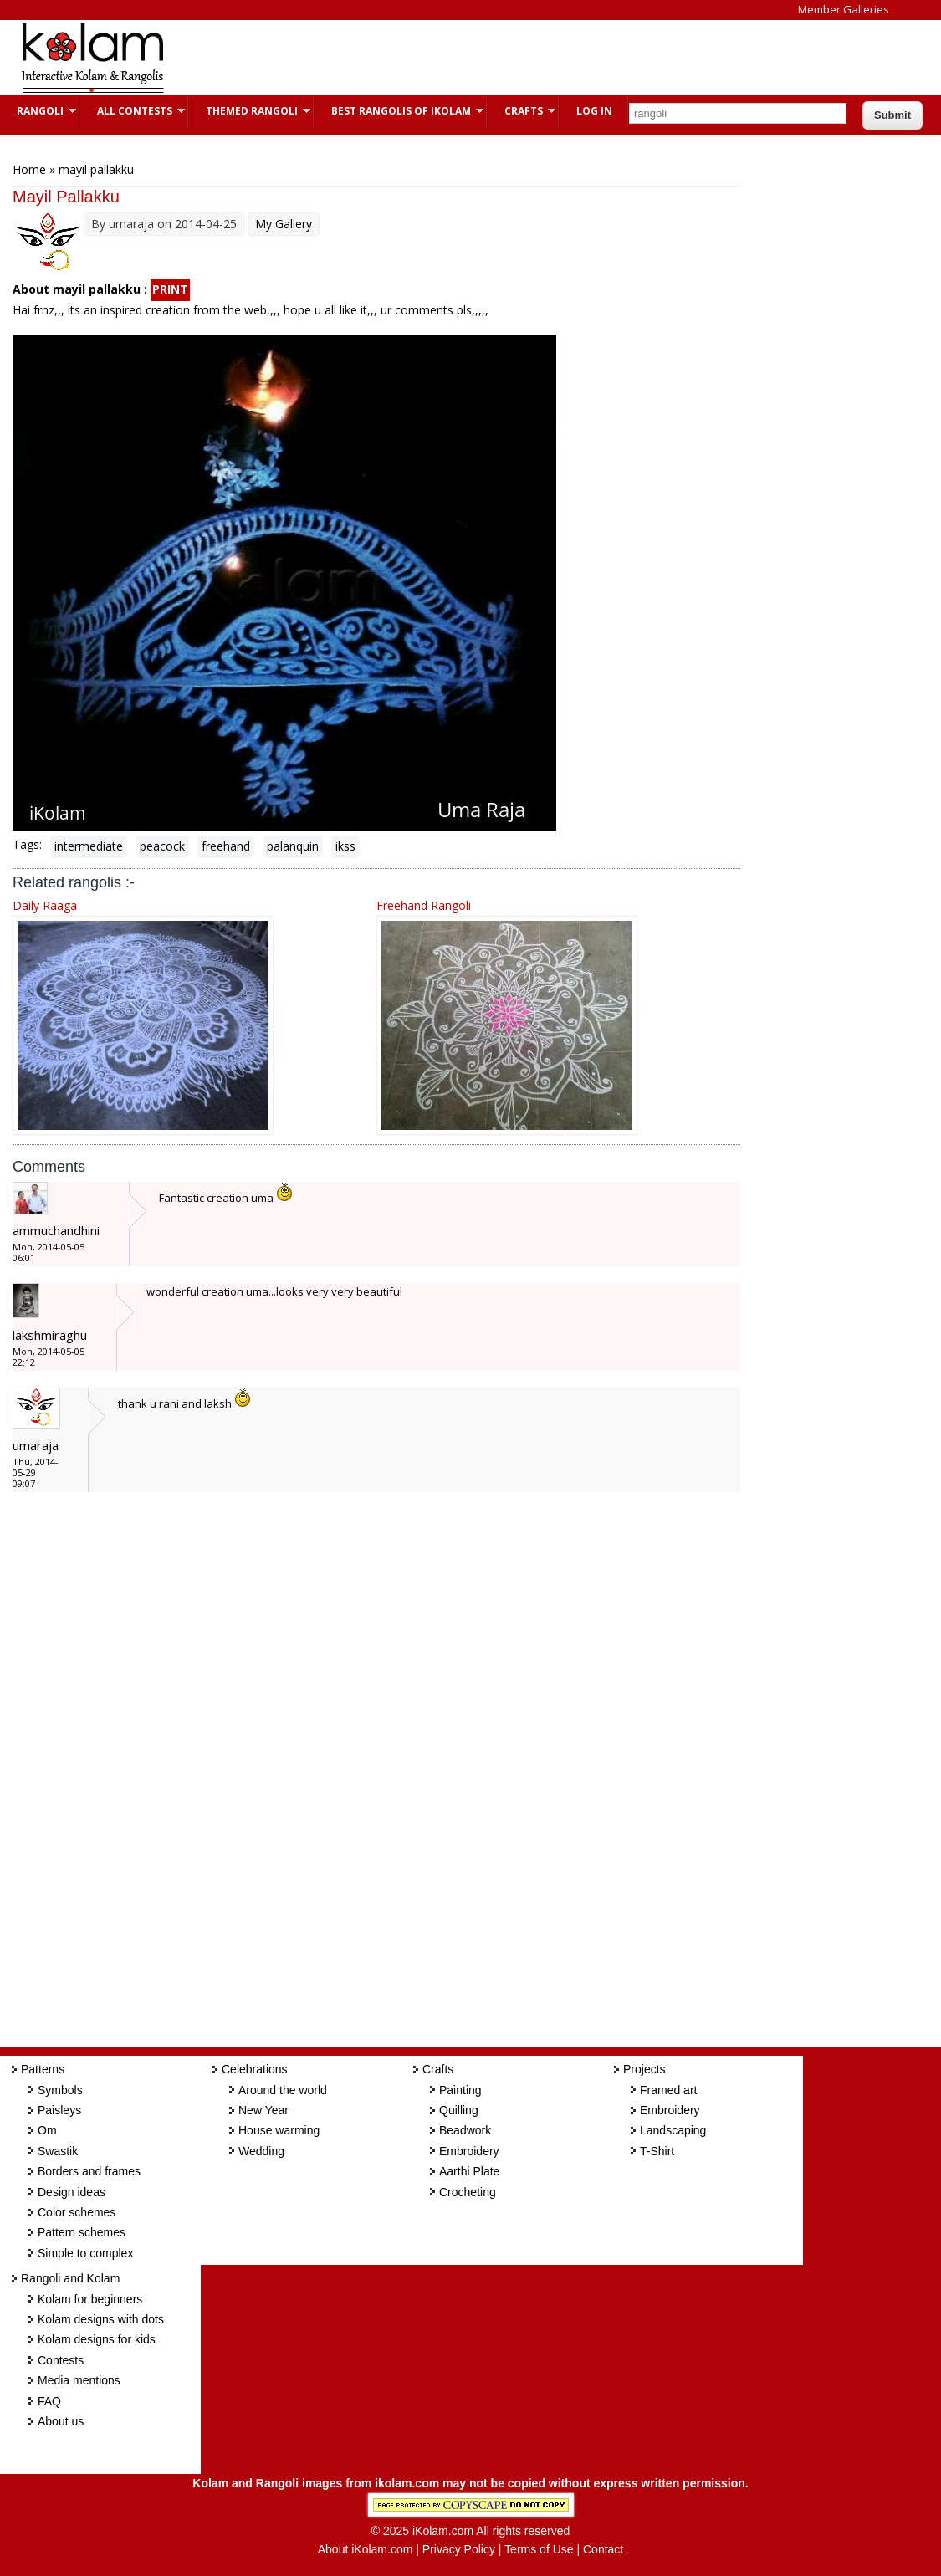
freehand (226, 846)
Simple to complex (85, 2253)
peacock (162, 846)
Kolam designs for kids (97, 2339)
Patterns (42, 2069)
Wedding (261, 2151)
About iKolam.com (365, 2549)
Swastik (58, 2151)
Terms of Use (538, 2549)
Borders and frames (89, 2171)
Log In (594, 111)
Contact (603, 2549)
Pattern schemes (81, 2232)
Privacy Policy (458, 2549)
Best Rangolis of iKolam (399, 111)
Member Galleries (843, 9)
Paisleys (59, 2110)
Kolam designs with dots (101, 2319)
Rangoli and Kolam (70, 2278)
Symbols (60, 2090)
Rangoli (38, 111)
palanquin (293, 846)
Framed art (668, 2090)
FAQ (49, 2401)
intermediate (88, 846)
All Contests (132, 111)
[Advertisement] (488, 57)
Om (47, 2130)
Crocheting (467, 2192)
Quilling (458, 2110)
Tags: (27, 844)
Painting (460, 2090)
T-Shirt (657, 2151)
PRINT (170, 289)
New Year (263, 2110)
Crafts (521, 111)
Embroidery (469, 2151)
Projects (644, 2069)
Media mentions (79, 2380)
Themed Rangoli (249, 111)
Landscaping (673, 2130)
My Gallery (283, 224)
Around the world (282, 2090)
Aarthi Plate (469, 2171)
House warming (279, 2130)
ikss (345, 846)
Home (29, 169)
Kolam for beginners (90, 2299)
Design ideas (71, 2192)
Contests (61, 2360)
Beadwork (465, 2130)
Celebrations (255, 2069)
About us (61, 2421)
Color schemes (76, 2212)
